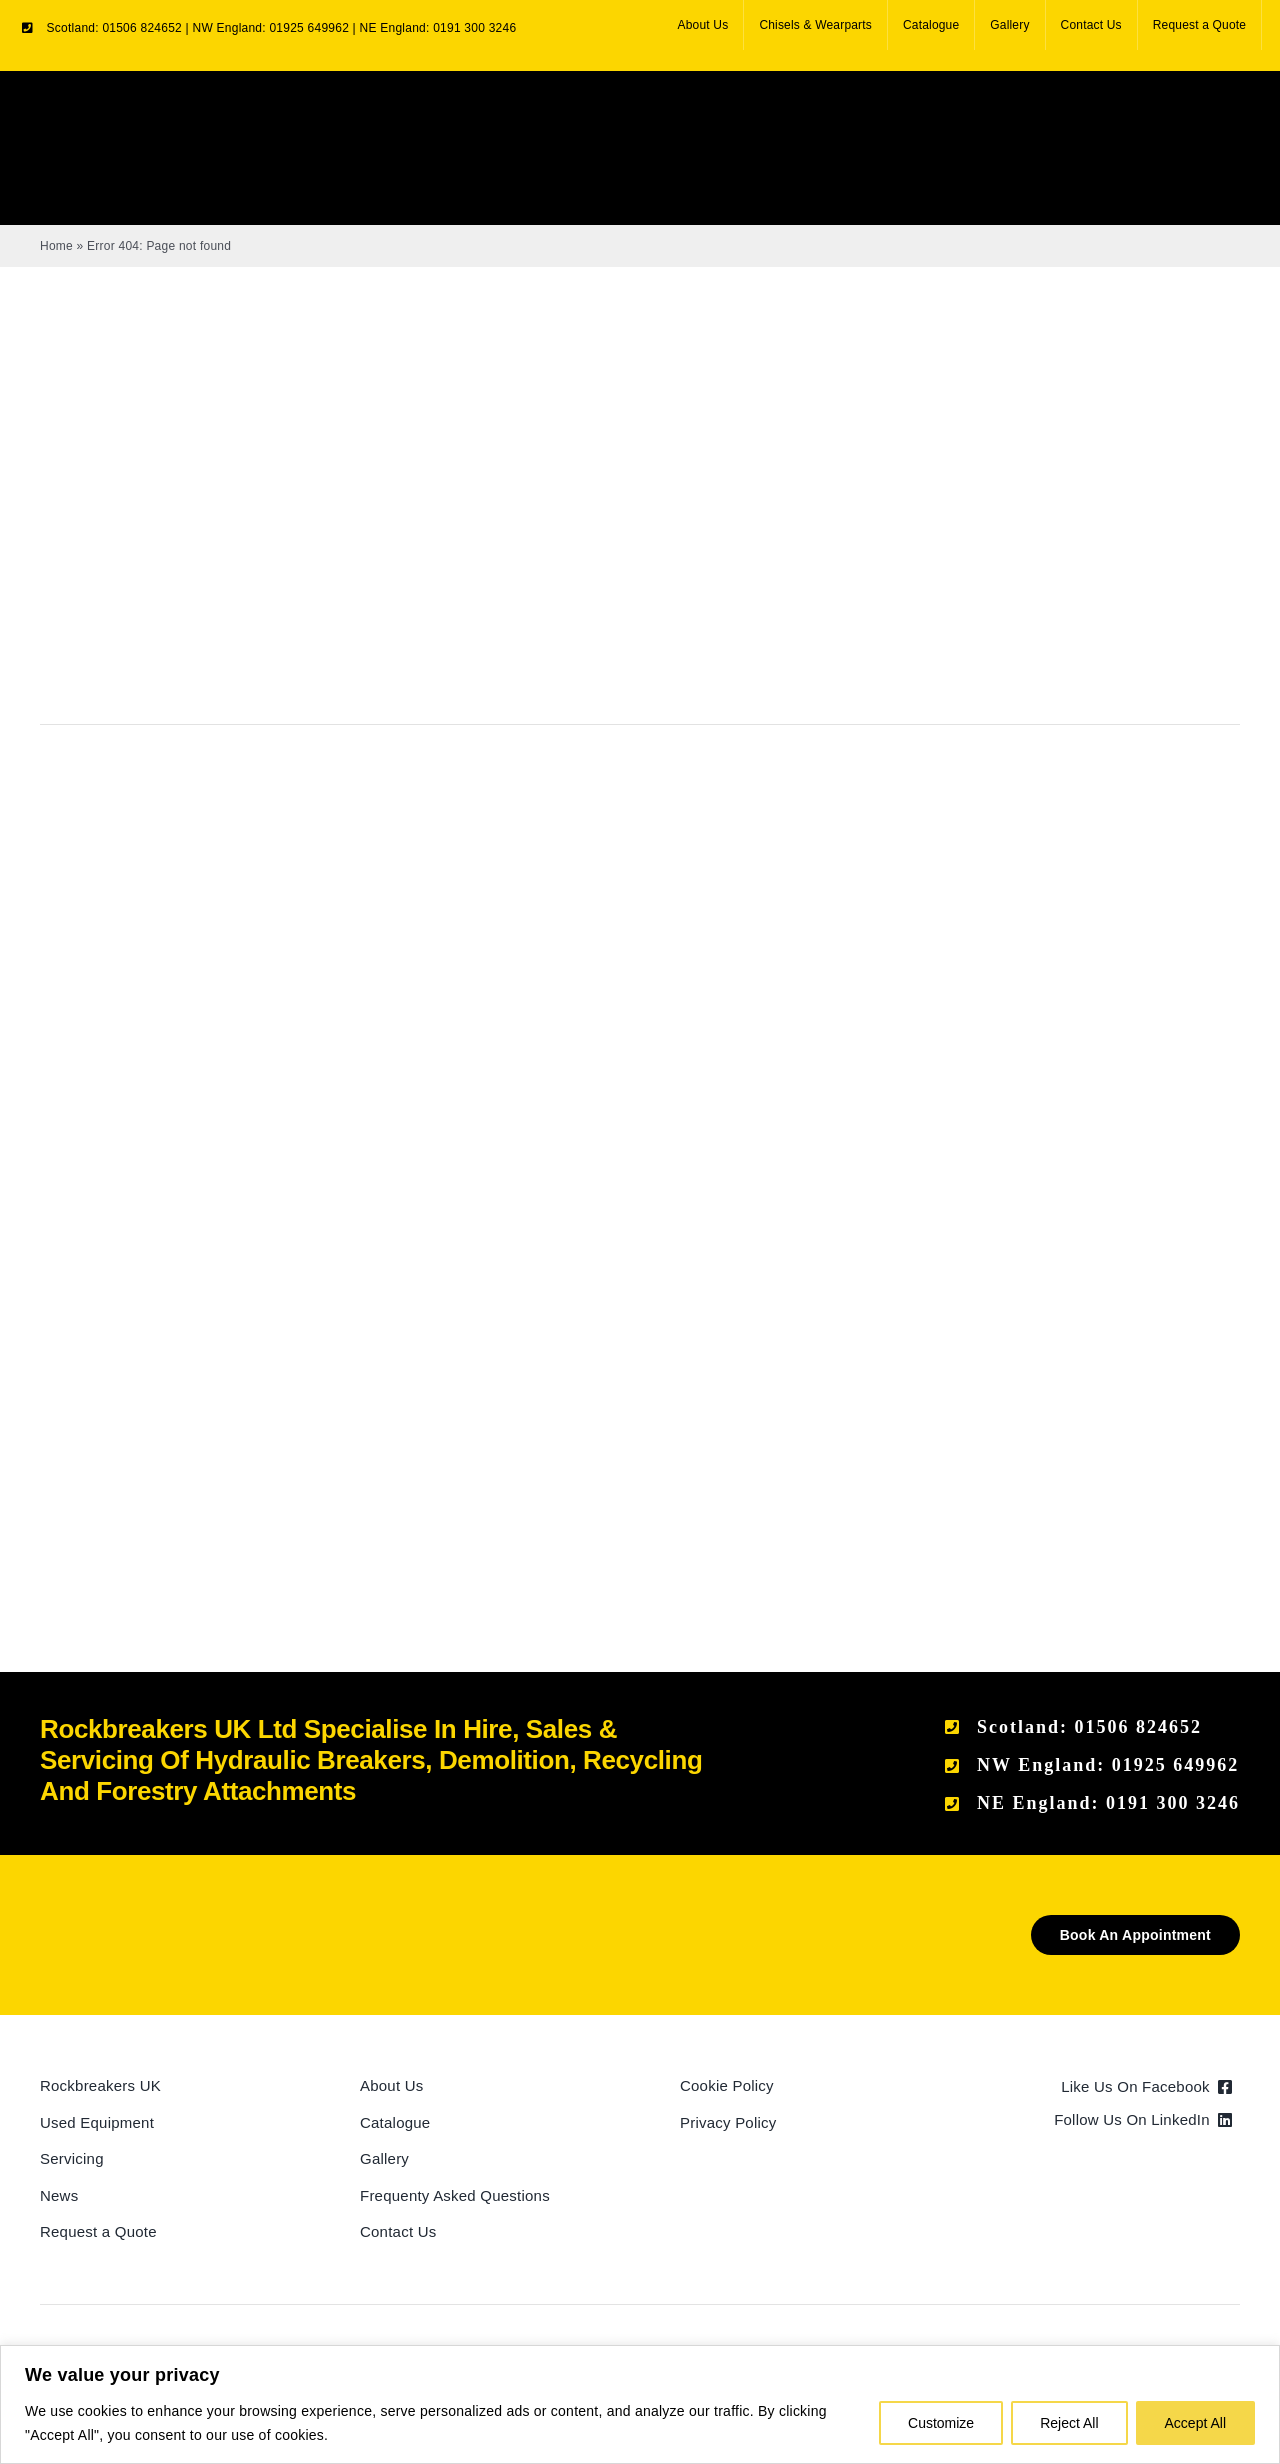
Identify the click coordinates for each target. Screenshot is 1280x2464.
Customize (941, 2423)
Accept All (1195, 2423)
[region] (640, 2404)
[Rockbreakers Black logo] (135, 1922)
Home (56, 246)
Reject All (1069, 2423)
